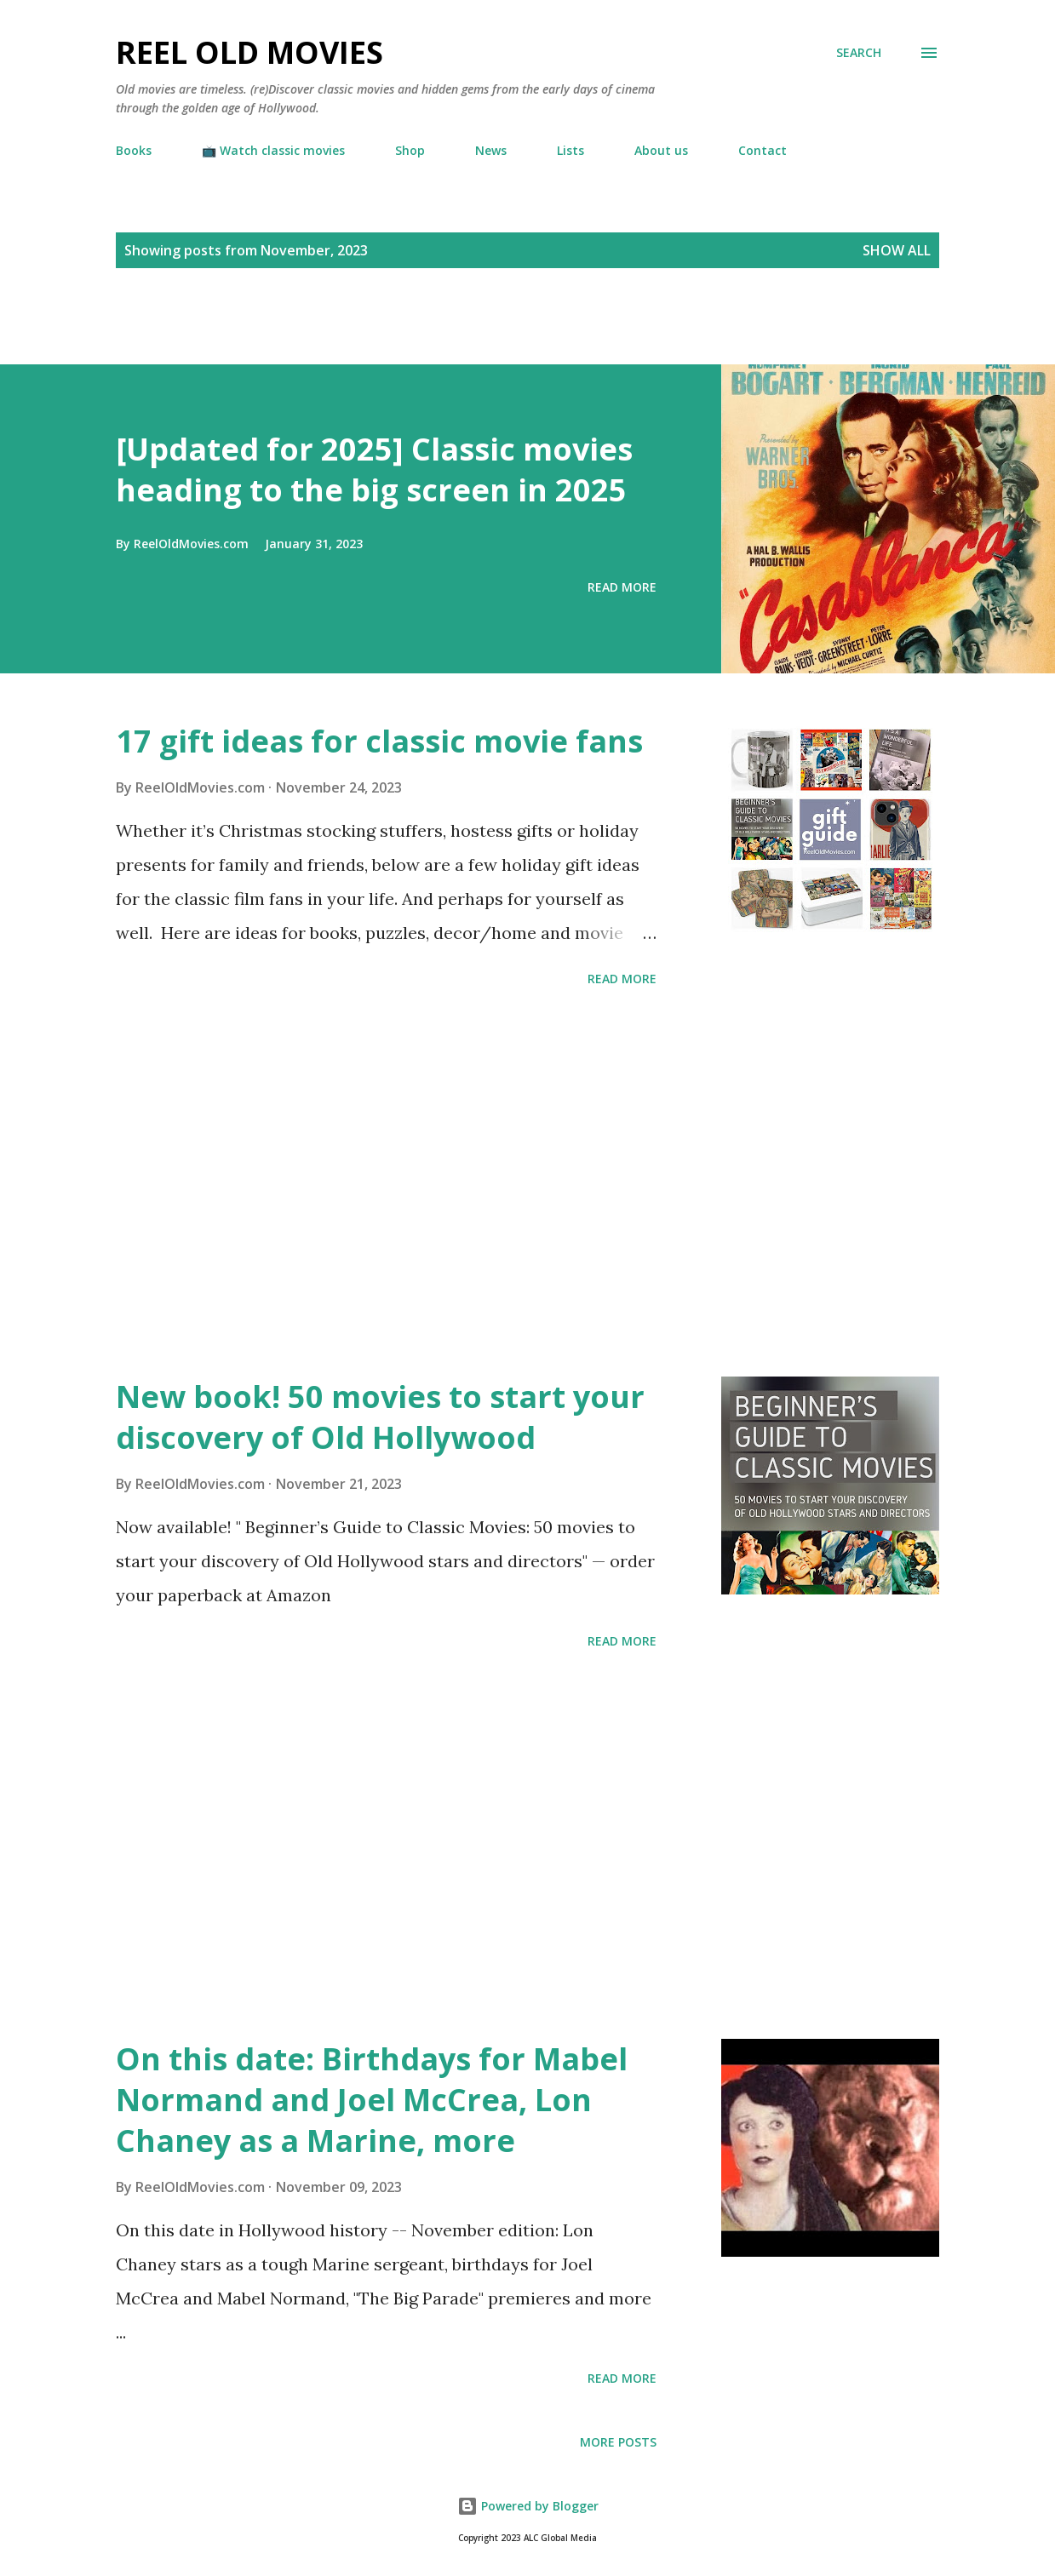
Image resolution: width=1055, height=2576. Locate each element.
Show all (897, 250)
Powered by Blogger (528, 2506)
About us (661, 150)
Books (134, 150)
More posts (618, 2442)
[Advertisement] (199, 334)
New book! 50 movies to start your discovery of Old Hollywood (380, 1417)
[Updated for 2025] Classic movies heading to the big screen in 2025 (374, 469)
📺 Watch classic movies (273, 150)
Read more (622, 587)
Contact (762, 150)
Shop (410, 150)
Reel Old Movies (249, 52)
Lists (570, 150)
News (491, 150)
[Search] (858, 52)
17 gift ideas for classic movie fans (379, 741)
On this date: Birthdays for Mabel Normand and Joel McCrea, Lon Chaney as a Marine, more (372, 2099)
